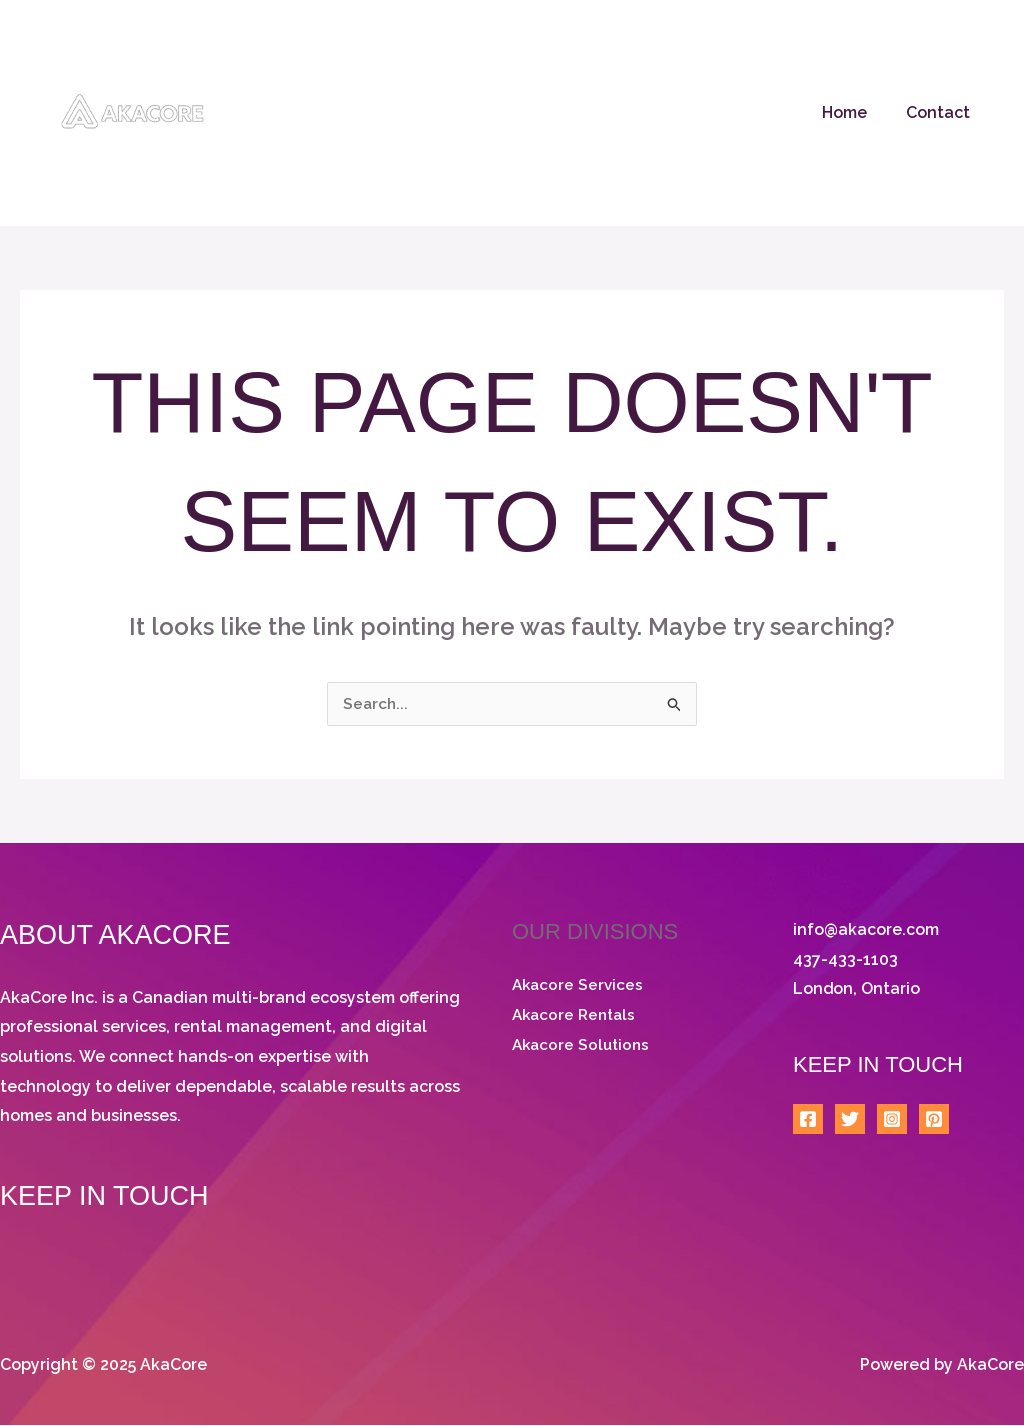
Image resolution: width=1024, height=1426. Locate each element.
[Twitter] (850, 1121)
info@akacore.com (866, 930)
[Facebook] (808, 1121)
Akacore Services (579, 985)
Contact (941, 112)
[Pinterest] (934, 1121)
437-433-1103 (845, 960)
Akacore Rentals (577, 1015)
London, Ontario (857, 990)
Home (854, 112)
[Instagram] (892, 1121)
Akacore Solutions (583, 1045)
